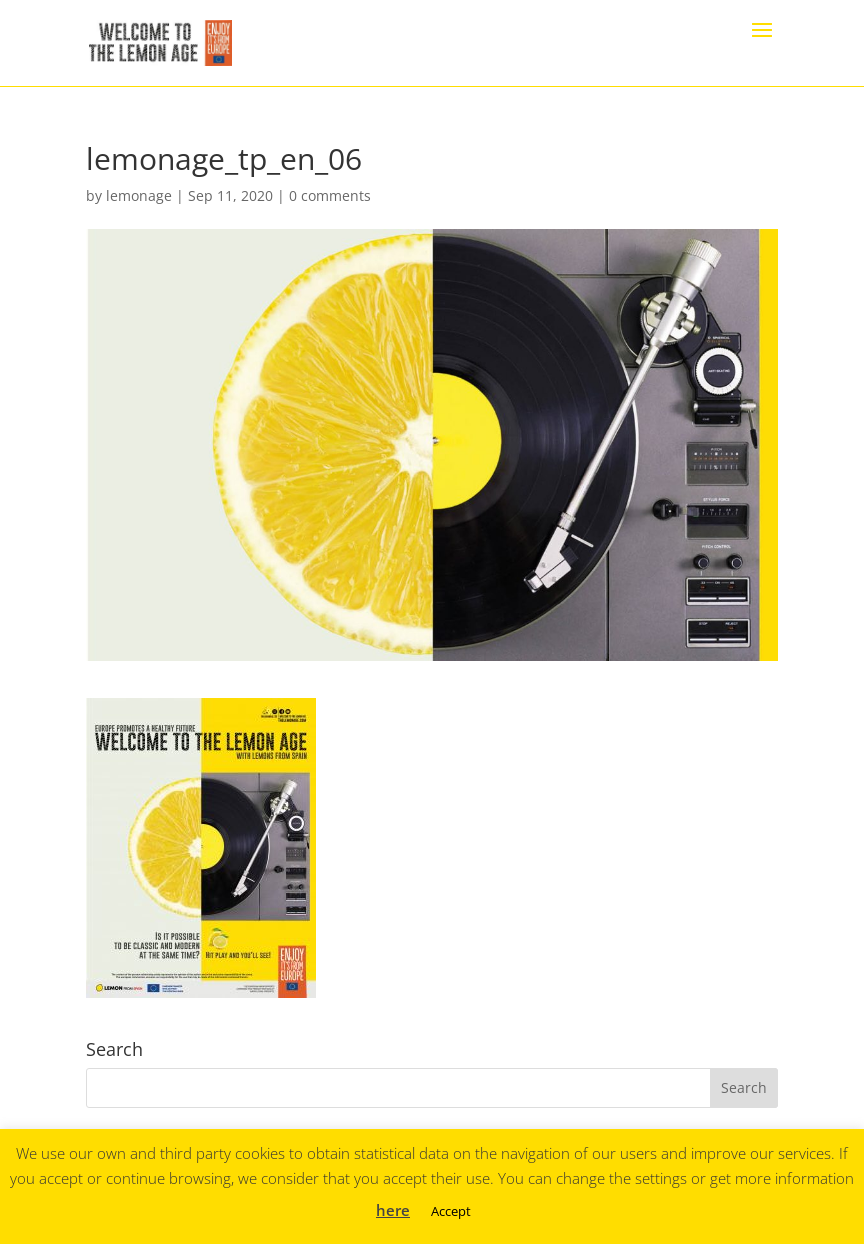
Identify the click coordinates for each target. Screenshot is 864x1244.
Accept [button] (451, 1211)
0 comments (330, 195)
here (393, 1210)
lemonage (139, 195)
